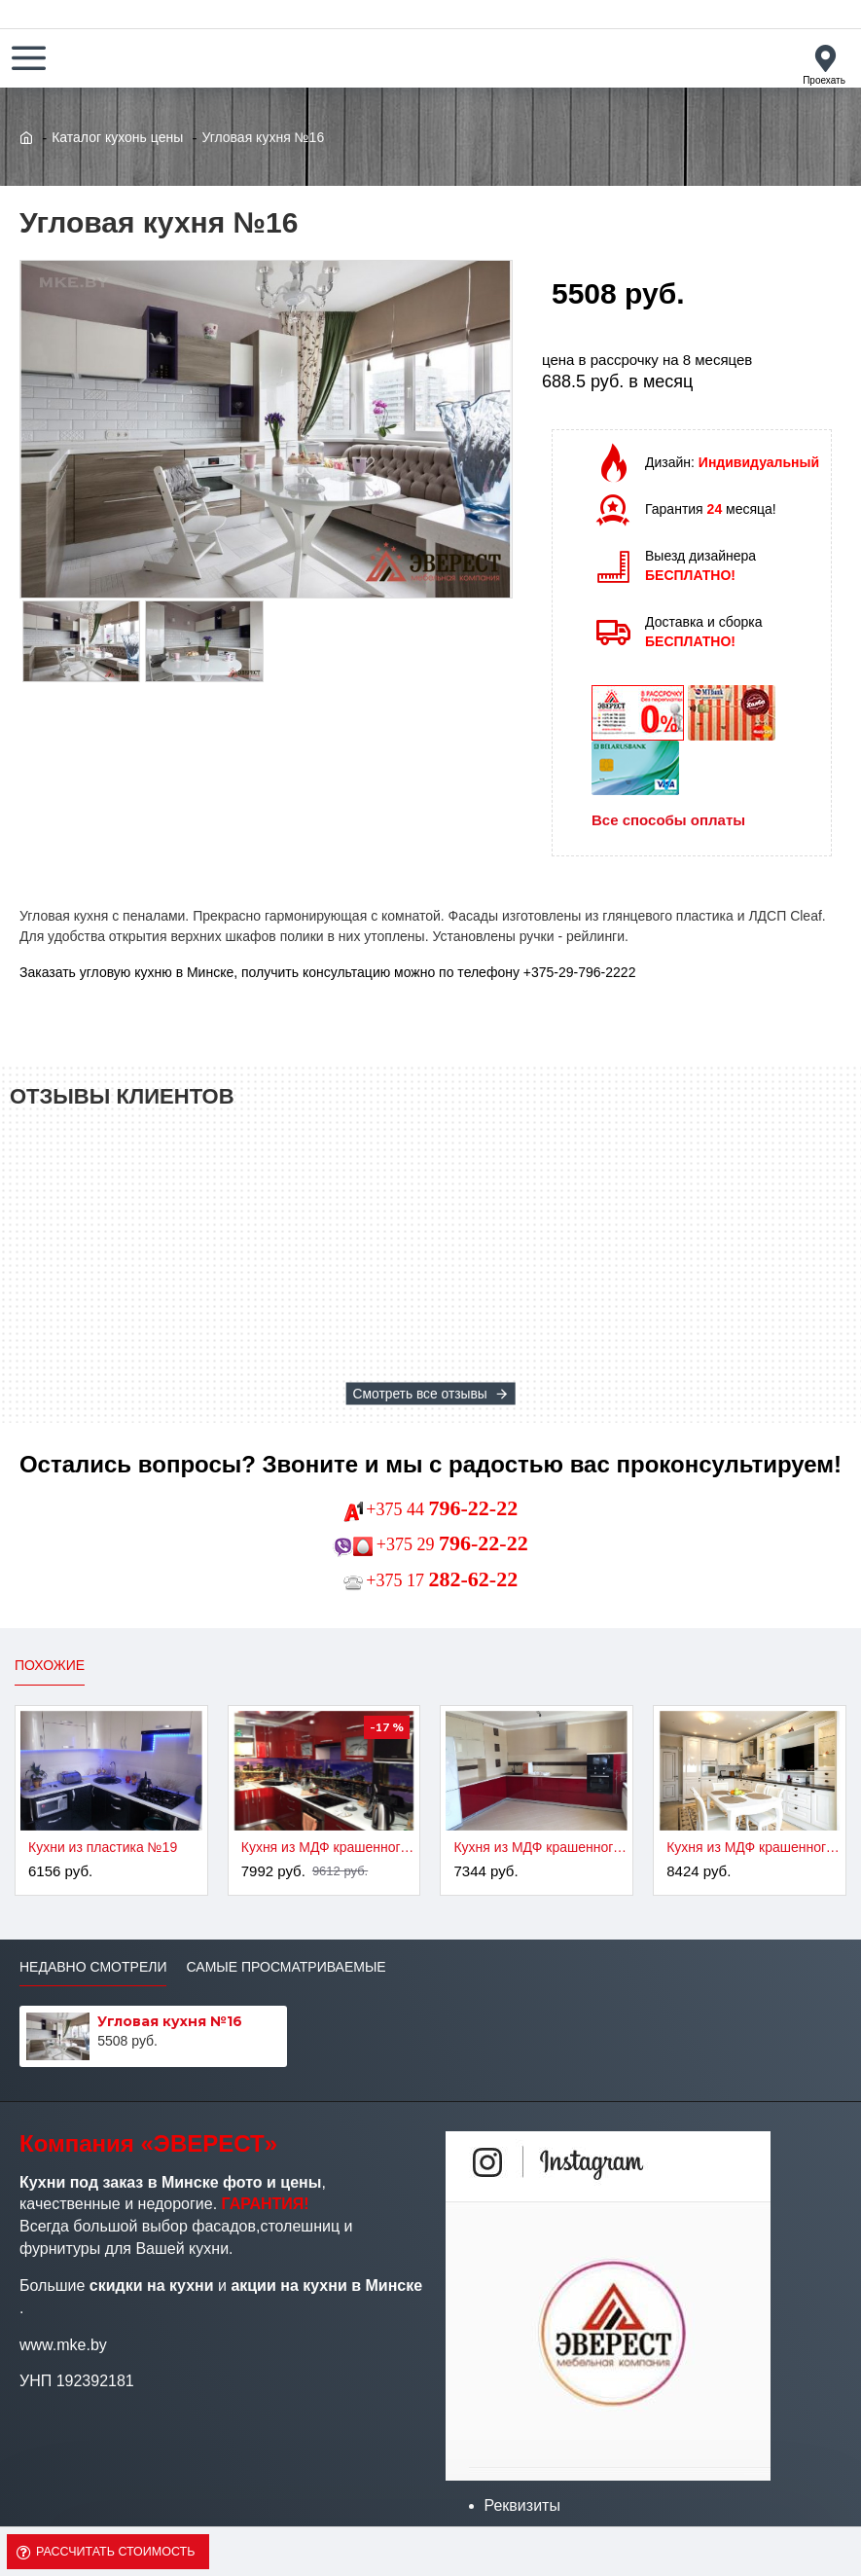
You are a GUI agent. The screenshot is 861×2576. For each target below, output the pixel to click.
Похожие (50, 1665)
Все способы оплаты (668, 820)
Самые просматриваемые (285, 1967)
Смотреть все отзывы (419, 1393)
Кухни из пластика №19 (102, 1847)
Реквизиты (522, 2505)
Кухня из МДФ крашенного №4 (753, 1847)
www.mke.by (63, 2345)
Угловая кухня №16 (169, 2021)
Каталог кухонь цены (117, 137)
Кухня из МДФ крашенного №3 (540, 1847)
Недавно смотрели (92, 1967)
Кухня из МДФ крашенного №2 (328, 1847)
